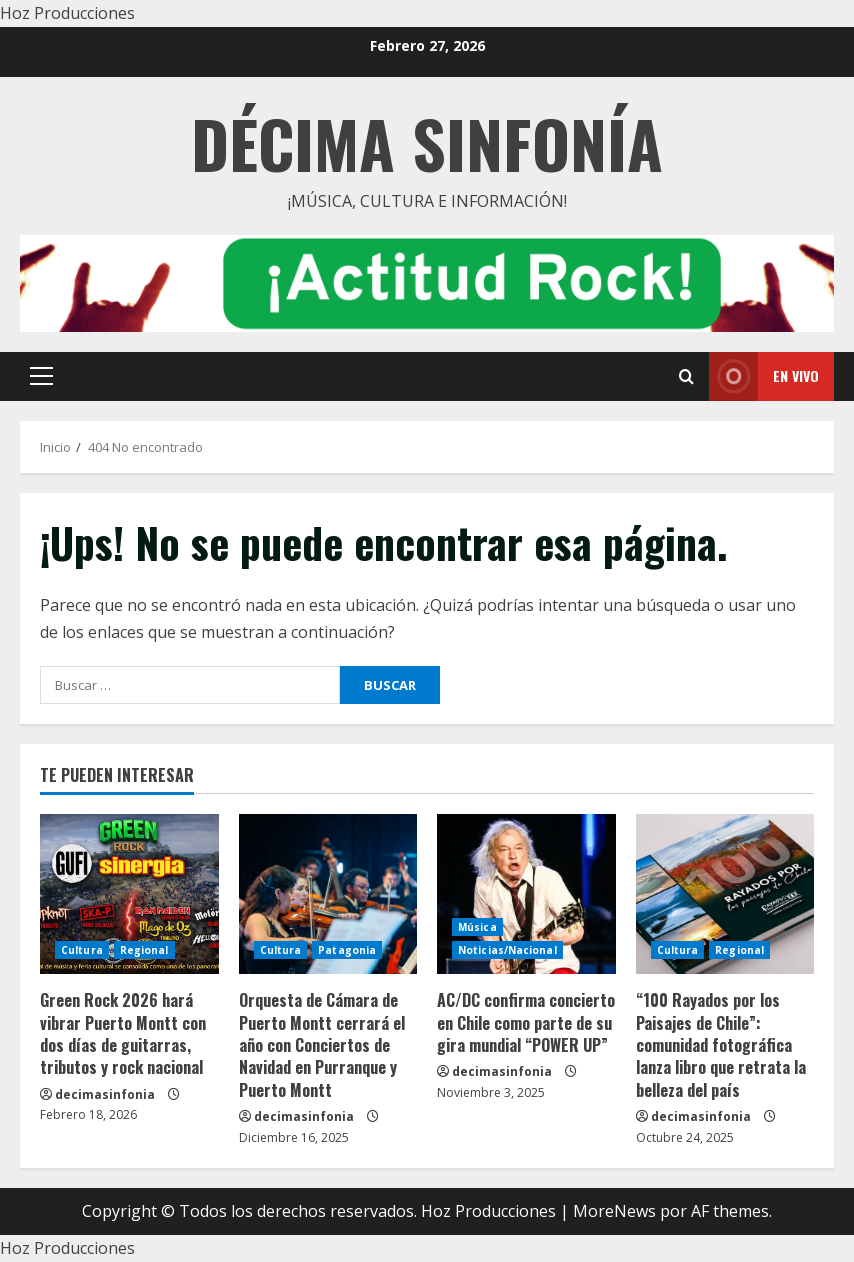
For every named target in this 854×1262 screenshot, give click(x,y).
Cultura (82, 950)
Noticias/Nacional (507, 950)
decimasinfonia (105, 1094)
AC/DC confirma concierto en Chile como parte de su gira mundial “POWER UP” (526, 1022)
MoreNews (614, 1211)
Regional (144, 950)
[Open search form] (686, 376)
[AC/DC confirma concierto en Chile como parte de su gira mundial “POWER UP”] (526, 894)
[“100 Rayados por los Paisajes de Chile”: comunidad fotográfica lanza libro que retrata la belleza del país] (725, 894)
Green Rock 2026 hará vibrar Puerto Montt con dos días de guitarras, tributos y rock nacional (123, 1033)
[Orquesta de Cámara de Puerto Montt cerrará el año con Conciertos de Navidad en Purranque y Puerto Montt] (328, 894)
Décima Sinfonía (427, 142)
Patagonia (347, 950)
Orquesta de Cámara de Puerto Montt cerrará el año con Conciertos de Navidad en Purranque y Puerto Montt (322, 1045)
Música (477, 927)
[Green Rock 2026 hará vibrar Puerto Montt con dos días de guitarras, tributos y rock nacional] (129, 894)
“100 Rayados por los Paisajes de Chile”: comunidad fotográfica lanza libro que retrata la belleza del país (721, 1045)
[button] (41, 376)
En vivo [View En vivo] (764, 376)
